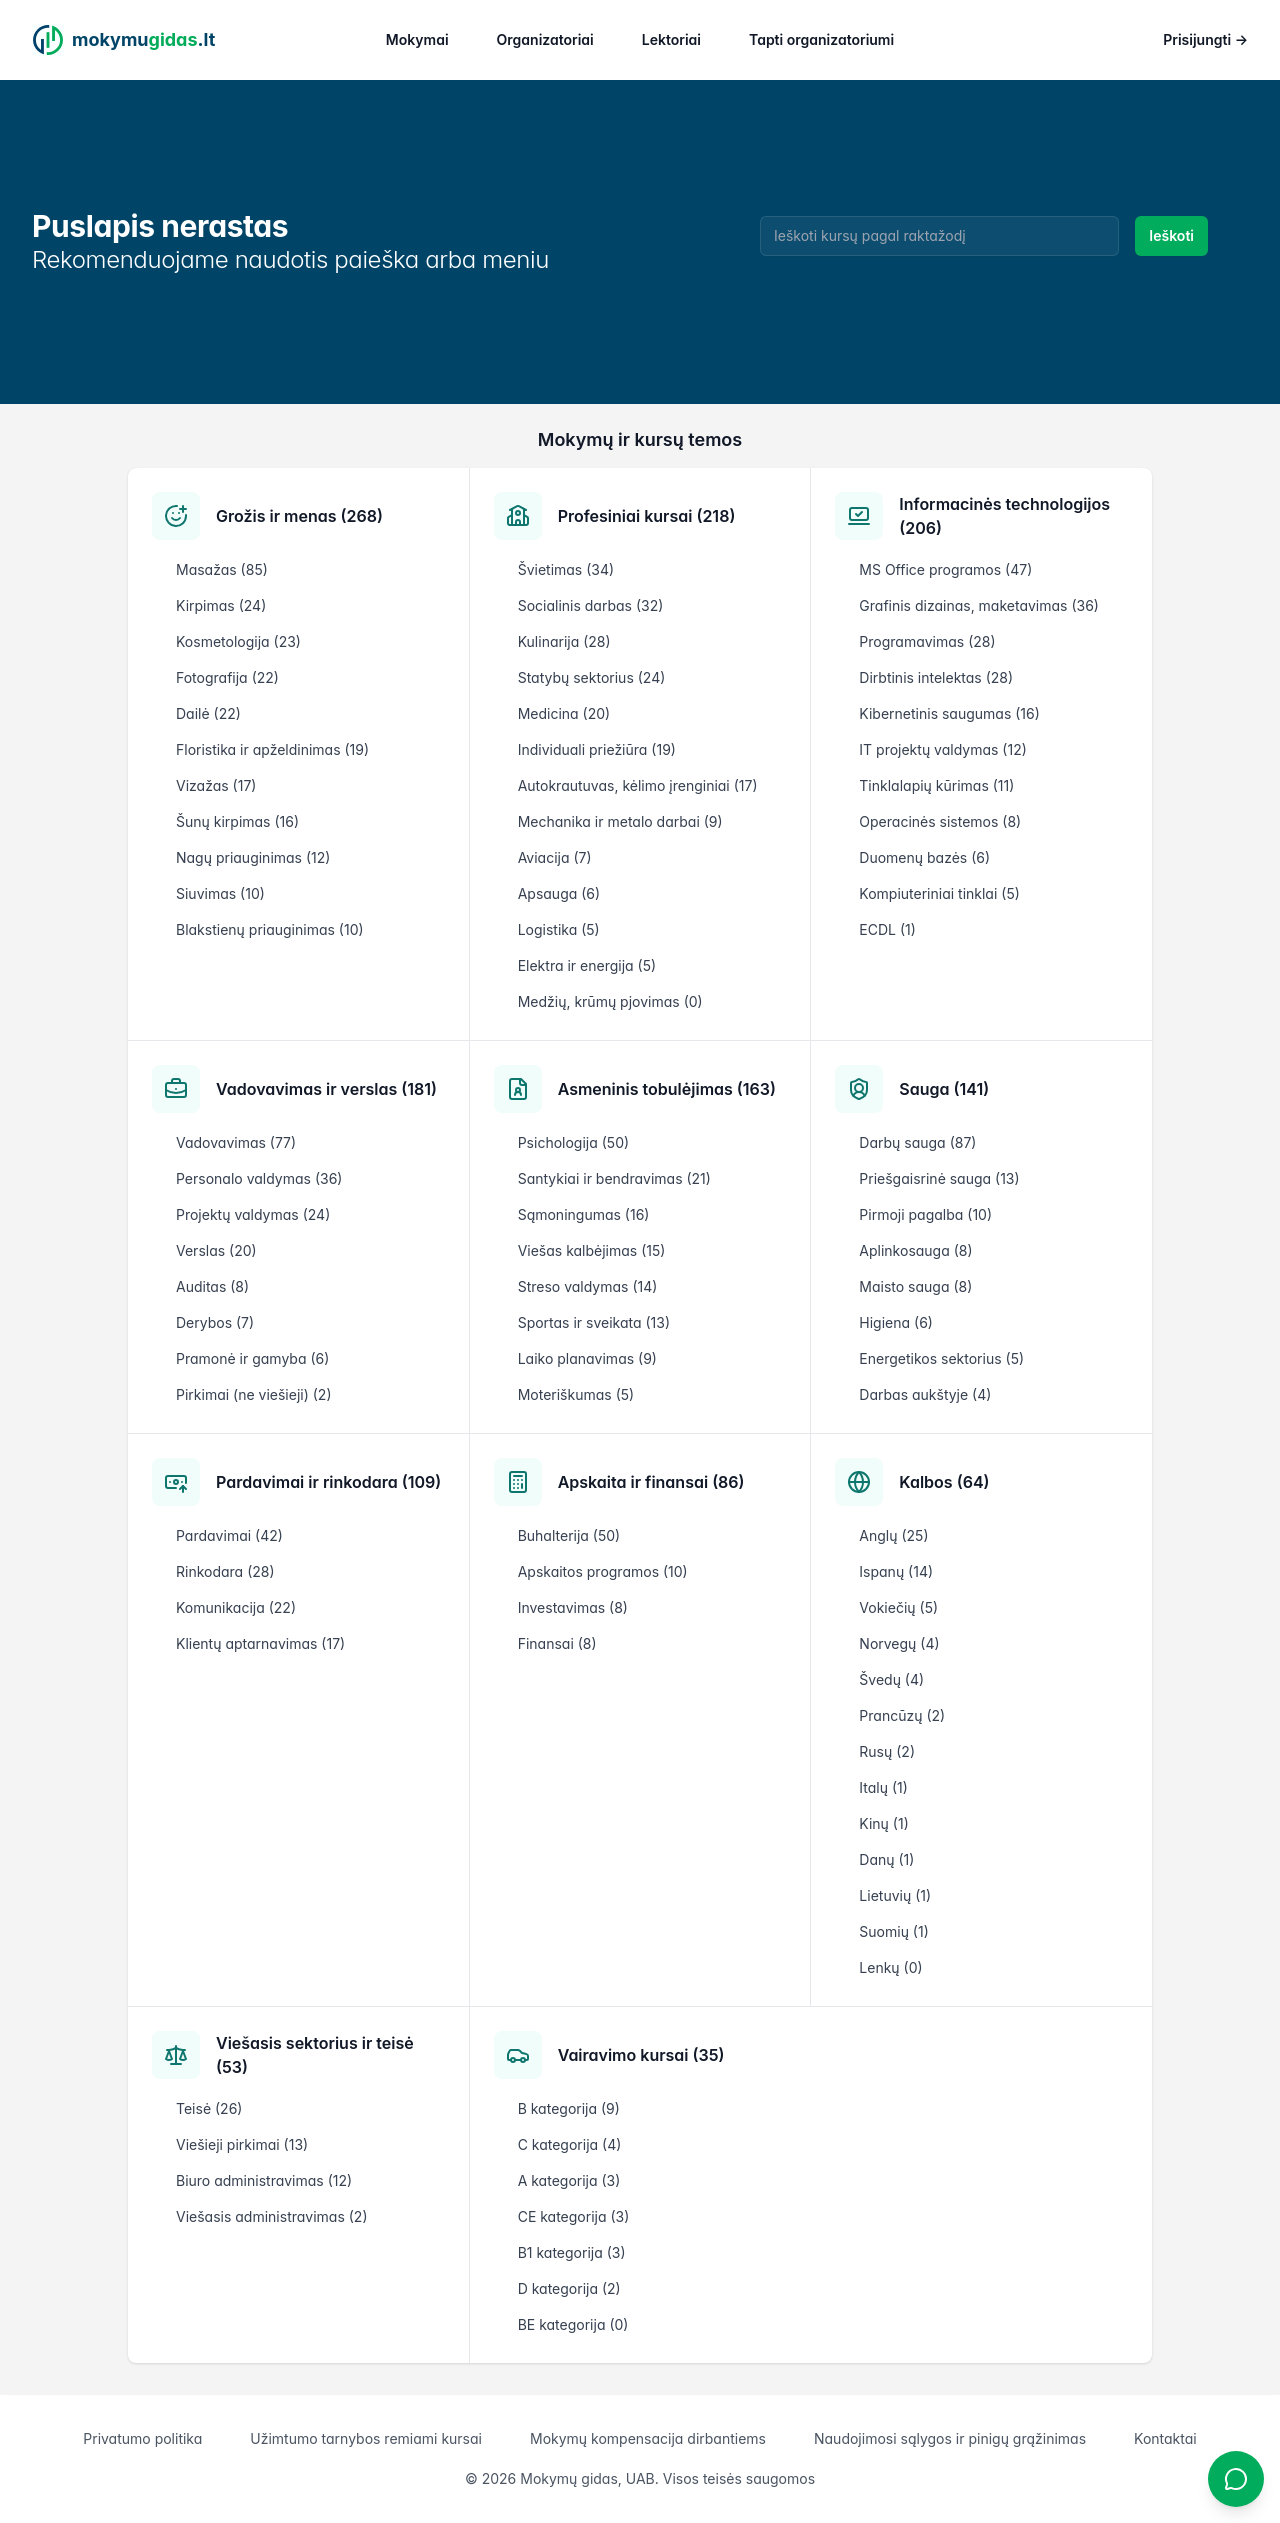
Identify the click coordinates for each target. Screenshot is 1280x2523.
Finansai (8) (557, 1643)
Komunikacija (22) (236, 1607)
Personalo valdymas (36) (259, 1178)
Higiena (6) (896, 1322)
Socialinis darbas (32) (591, 605)
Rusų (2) (887, 1751)
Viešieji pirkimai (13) (242, 2144)
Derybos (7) (215, 1322)
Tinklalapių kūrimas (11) (936, 785)
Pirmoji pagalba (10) (925, 1214)
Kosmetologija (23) (238, 641)
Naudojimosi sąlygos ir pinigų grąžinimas (950, 2438)
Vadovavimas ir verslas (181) (326, 1089)
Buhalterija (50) (569, 1535)
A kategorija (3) (569, 2180)
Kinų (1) (883, 1823)
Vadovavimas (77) (236, 1142)
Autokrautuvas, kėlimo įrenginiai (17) (638, 785)
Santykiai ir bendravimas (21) (614, 1178)
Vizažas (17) (216, 785)
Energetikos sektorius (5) (941, 1358)
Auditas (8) (212, 1286)
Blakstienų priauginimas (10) (270, 929)
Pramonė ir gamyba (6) (252, 1358)
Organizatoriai (545, 39)
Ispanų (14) (896, 1571)
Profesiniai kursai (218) (647, 516)
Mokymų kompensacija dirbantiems (648, 2438)
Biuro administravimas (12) (264, 2180)
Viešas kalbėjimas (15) (592, 1250)
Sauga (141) (944, 1089)
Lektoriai (671, 39)
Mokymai (417, 39)
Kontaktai (1165, 2438)
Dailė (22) (208, 713)
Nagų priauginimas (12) (253, 857)
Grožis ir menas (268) (299, 516)
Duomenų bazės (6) (924, 857)
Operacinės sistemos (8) (940, 821)
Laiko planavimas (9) (587, 1358)
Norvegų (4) (899, 1643)
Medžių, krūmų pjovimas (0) (610, 1001)
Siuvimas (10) (220, 893)
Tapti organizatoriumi (821, 39)
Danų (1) (886, 1859)
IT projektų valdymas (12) (942, 749)
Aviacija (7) (555, 857)
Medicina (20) (564, 713)
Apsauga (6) (559, 893)
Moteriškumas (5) (576, 1394)
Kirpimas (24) (221, 605)
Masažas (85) (222, 569)
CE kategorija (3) (574, 2216)
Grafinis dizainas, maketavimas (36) (979, 605)
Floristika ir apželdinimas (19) (272, 749)
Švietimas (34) (566, 569)
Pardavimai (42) (229, 1535)
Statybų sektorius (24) (592, 677)
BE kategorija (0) (573, 2324)
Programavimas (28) (927, 641)
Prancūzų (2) (902, 1715)
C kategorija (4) (570, 2144)
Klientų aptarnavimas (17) (260, 1643)
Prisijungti (1205, 39)
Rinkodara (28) (225, 1571)
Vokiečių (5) (898, 1607)
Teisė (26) (209, 2108)
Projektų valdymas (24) (253, 1214)
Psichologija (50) (573, 1142)
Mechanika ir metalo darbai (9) (620, 821)
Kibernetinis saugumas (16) (949, 713)
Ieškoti (1171, 235)
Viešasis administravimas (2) (272, 2216)
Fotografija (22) (227, 677)
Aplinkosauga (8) (915, 1250)
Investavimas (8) (573, 1607)
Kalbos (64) (944, 1482)
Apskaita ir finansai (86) (651, 1482)
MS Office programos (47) (945, 569)
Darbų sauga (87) (917, 1142)
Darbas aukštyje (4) (925, 1394)
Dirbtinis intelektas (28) (936, 677)
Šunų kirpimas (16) (237, 821)
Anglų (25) (893, 1535)
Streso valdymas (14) (588, 1286)
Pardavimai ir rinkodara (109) (328, 1482)
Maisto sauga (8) (915, 1286)
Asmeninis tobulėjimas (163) (667, 1089)
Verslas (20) (216, 1250)
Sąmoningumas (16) (584, 1214)
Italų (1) (883, 1787)
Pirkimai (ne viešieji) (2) (254, 1394)
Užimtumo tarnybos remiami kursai (366, 2438)
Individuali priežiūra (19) (597, 749)
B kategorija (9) (569, 2108)
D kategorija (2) (569, 2288)
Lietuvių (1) (895, 1895)
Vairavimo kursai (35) (641, 2055)
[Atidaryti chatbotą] (1236, 2479)
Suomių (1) (893, 1931)
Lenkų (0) (890, 1967)
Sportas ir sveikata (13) (594, 1322)
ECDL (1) (887, 929)
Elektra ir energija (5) (587, 965)
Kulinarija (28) (564, 641)
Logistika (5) (559, 929)
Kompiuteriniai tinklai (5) (939, 893)
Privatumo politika (142, 2438)
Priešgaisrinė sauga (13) (939, 1178)
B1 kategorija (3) (572, 2252)
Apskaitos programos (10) (603, 1571)
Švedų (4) (891, 1679)
